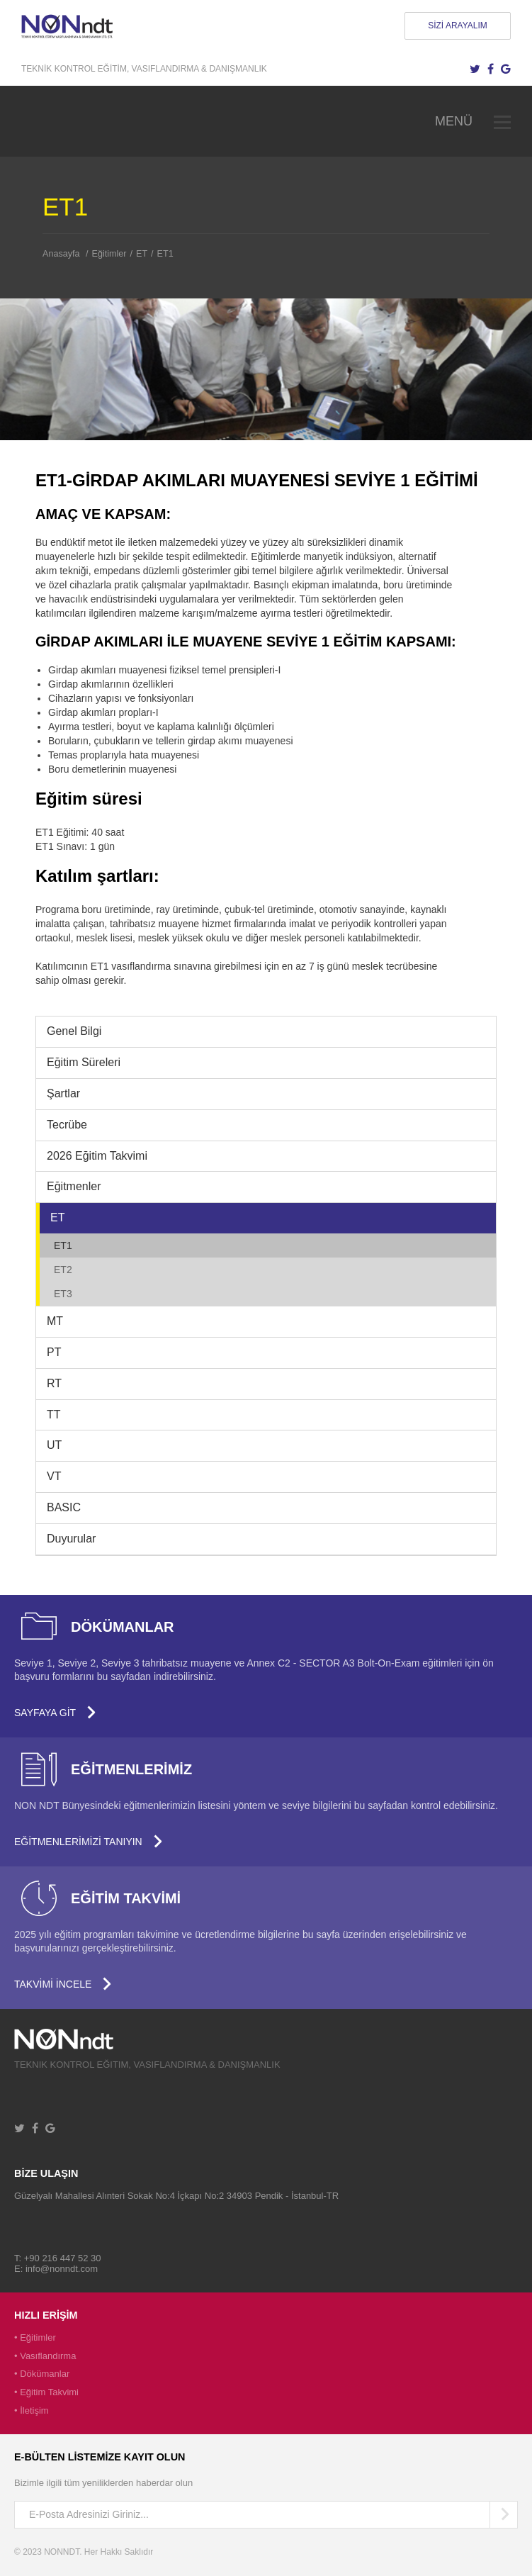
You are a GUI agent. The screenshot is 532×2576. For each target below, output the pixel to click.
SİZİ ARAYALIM (457, 25)
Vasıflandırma (48, 2356)
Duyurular (71, 1539)
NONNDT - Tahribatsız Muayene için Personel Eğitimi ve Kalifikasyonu (67, 26)
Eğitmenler (74, 1186)
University (75, 2039)
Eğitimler (109, 254)
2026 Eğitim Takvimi (97, 1156)
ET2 (63, 1269)
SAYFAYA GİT (55, 1713)
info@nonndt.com (62, 2268)
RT (54, 1383)
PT (54, 1352)
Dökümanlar (44, 2373)
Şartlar (63, 1093)
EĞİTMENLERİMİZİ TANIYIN (88, 1842)
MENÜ (473, 121)
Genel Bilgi (74, 1031)
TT (54, 1415)
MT (55, 1321)
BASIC (64, 1507)
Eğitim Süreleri (83, 1062)
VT (54, 1476)
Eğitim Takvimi (49, 2392)
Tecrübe (67, 1125)
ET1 (165, 254)
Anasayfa (61, 254)
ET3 (63, 1293)
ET (141, 254)
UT (54, 1445)
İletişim (34, 2410)
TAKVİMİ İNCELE (63, 1984)
